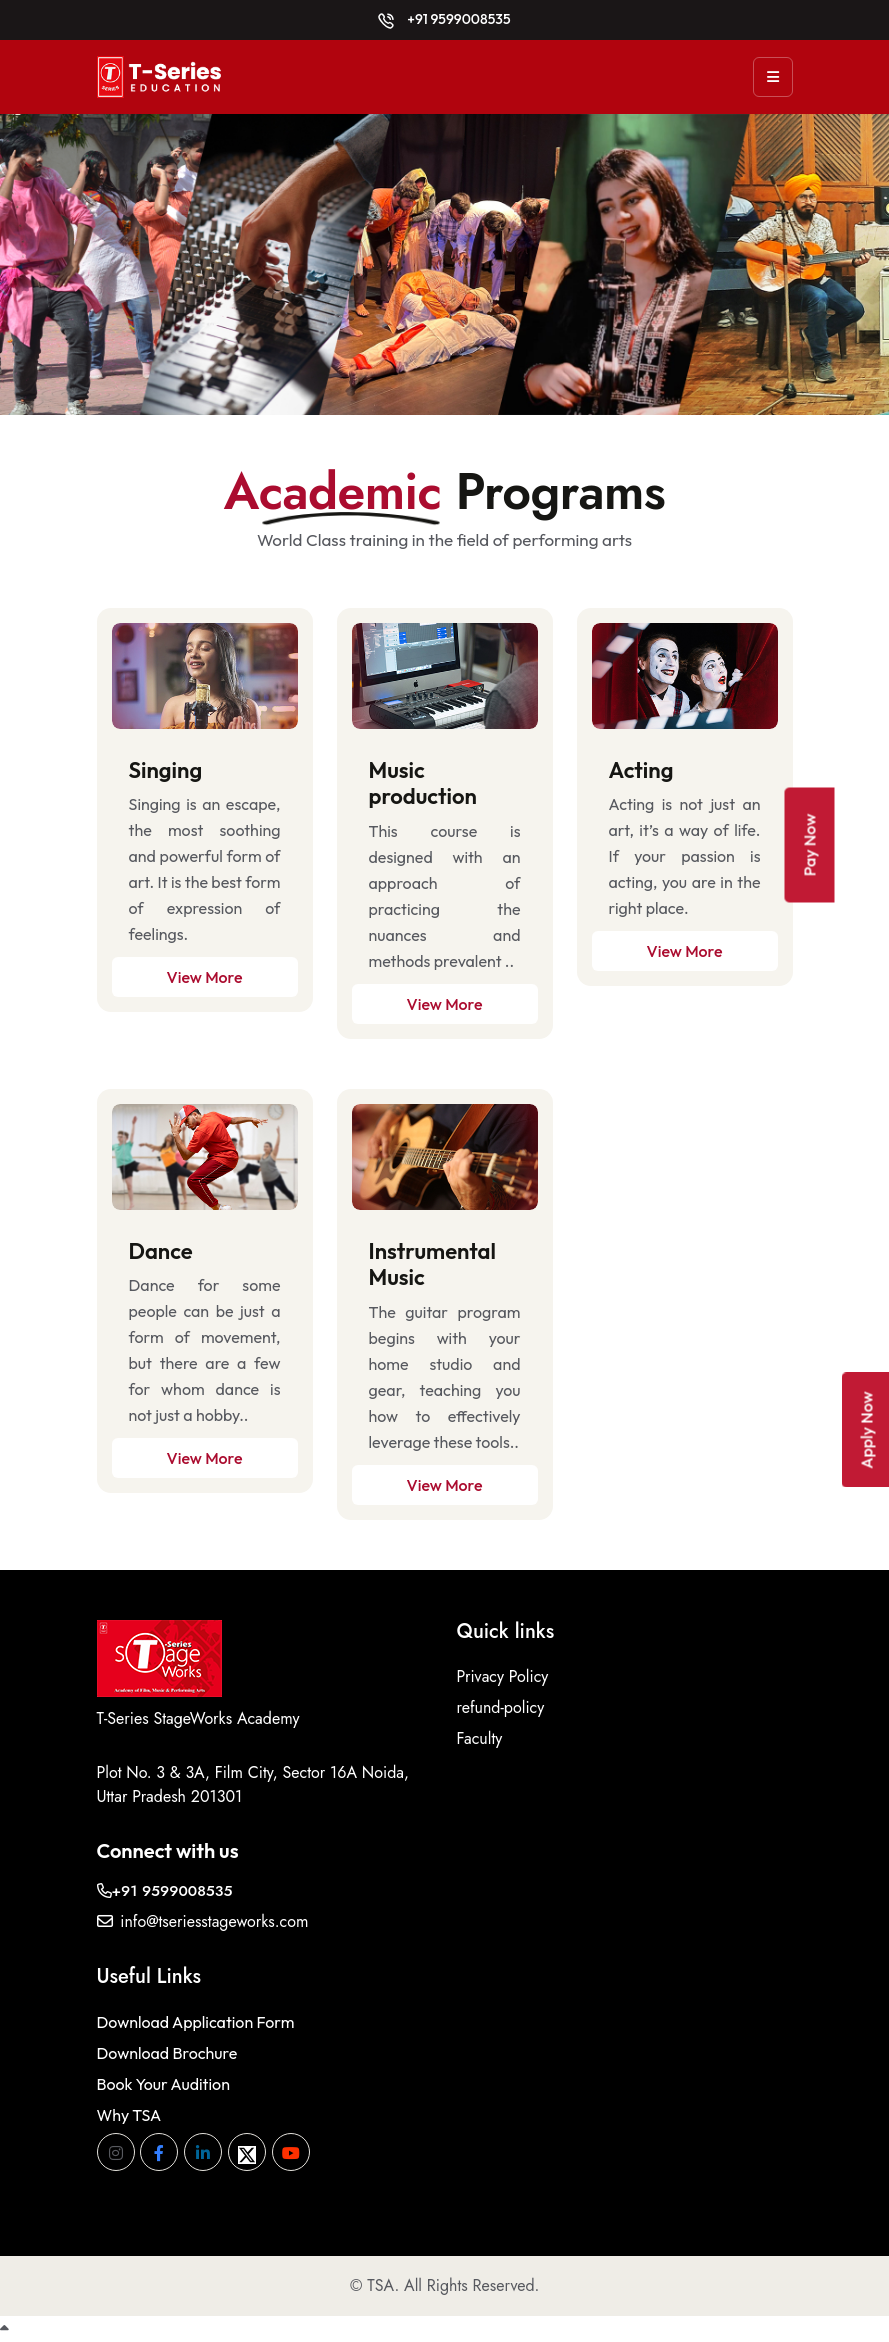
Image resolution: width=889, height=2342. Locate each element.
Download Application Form (196, 2022)
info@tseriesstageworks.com (203, 1921)
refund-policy (501, 1707)
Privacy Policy (503, 1676)
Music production (423, 783)
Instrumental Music (433, 1264)
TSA (380, 2285)
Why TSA (129, 2115)
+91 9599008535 (444, 19)
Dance (161, 1251)
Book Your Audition (163, 2084)
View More (205, 977)
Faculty (480, 1738)
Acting (641, 770)
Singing (166, 770)
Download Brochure (167, 2053)
